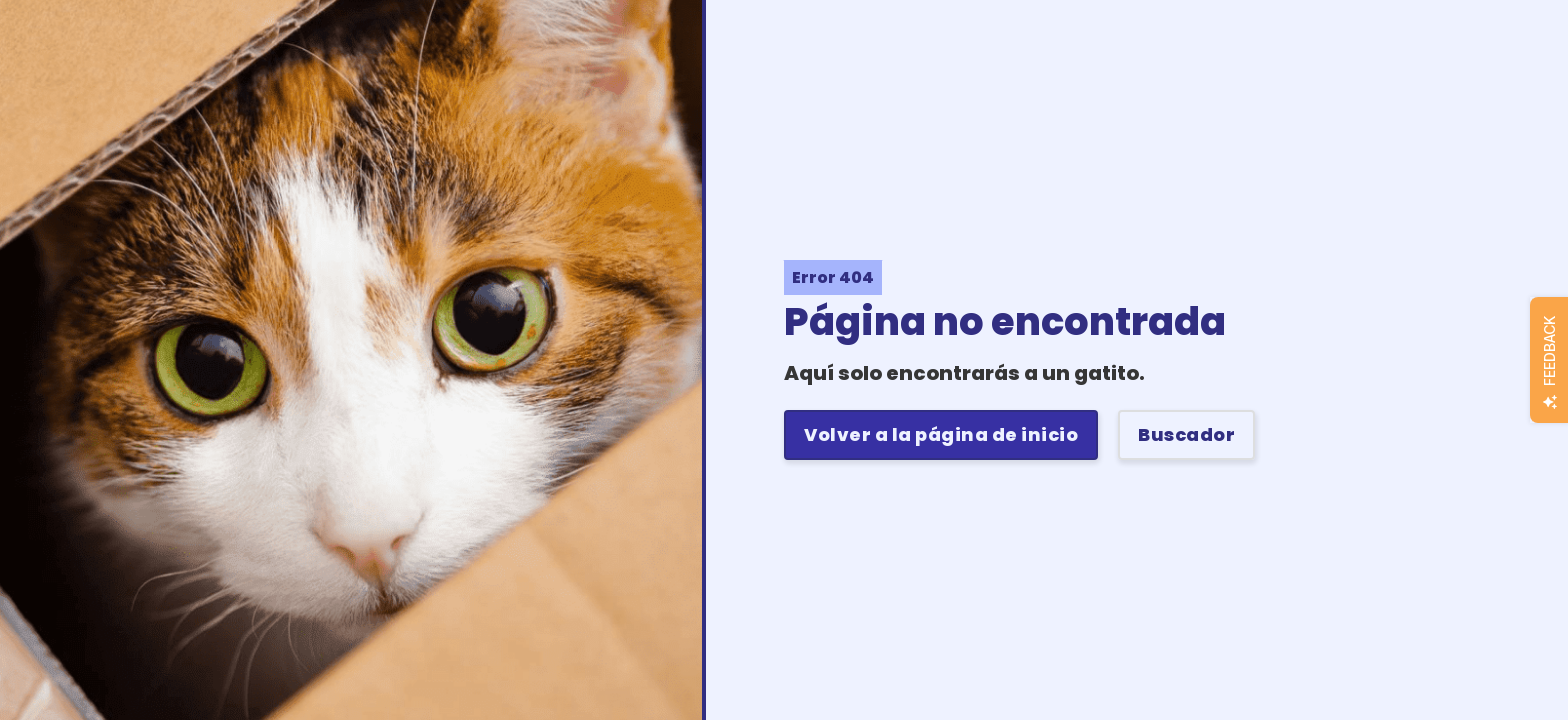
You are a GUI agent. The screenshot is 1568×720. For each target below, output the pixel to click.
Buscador (1186, 434)
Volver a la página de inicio (941, 434)
